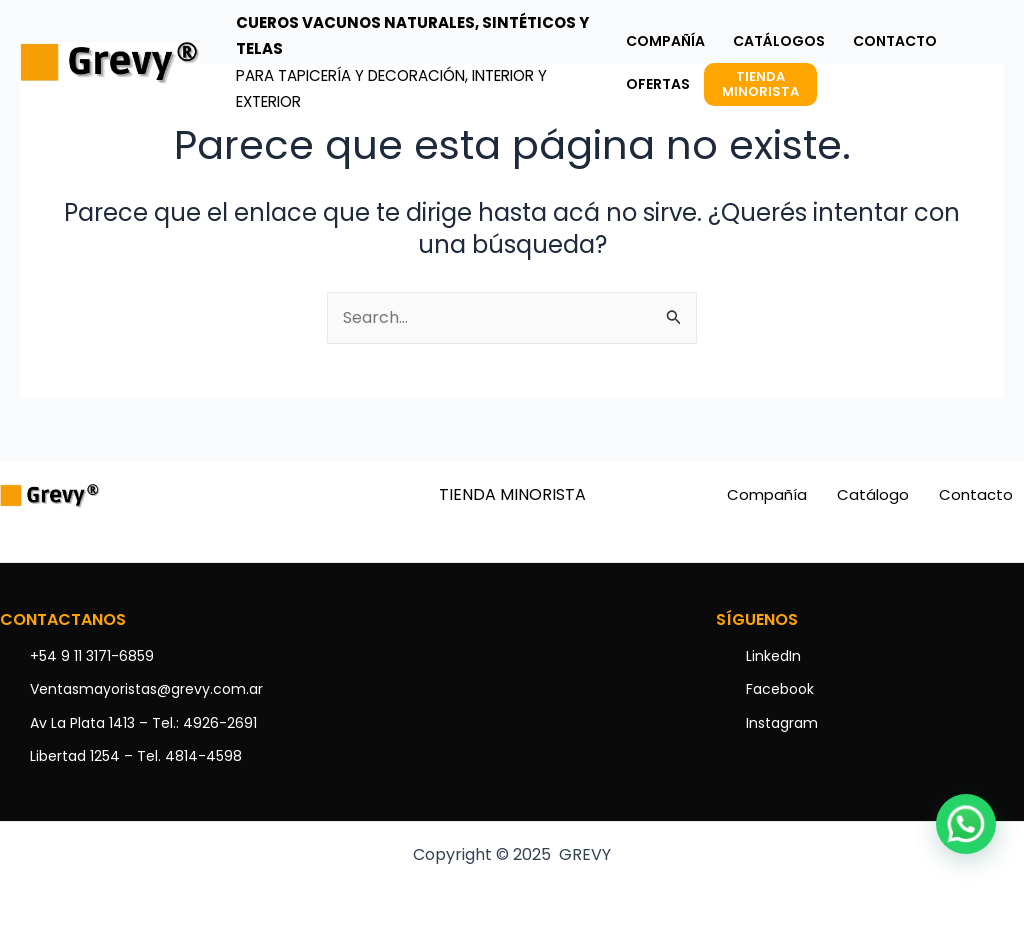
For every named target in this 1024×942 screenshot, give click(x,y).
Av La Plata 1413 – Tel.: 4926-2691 (143, 723)
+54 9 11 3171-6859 (92, 656)
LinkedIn (773, 656)
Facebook (780, 689)
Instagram (782, 723)
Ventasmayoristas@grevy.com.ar (146, 689)
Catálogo (873, 494)
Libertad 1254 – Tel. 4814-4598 (136, 756)
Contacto (976, 494)
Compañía (767, 494)
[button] (966, 824)
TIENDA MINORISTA (512, 494)
